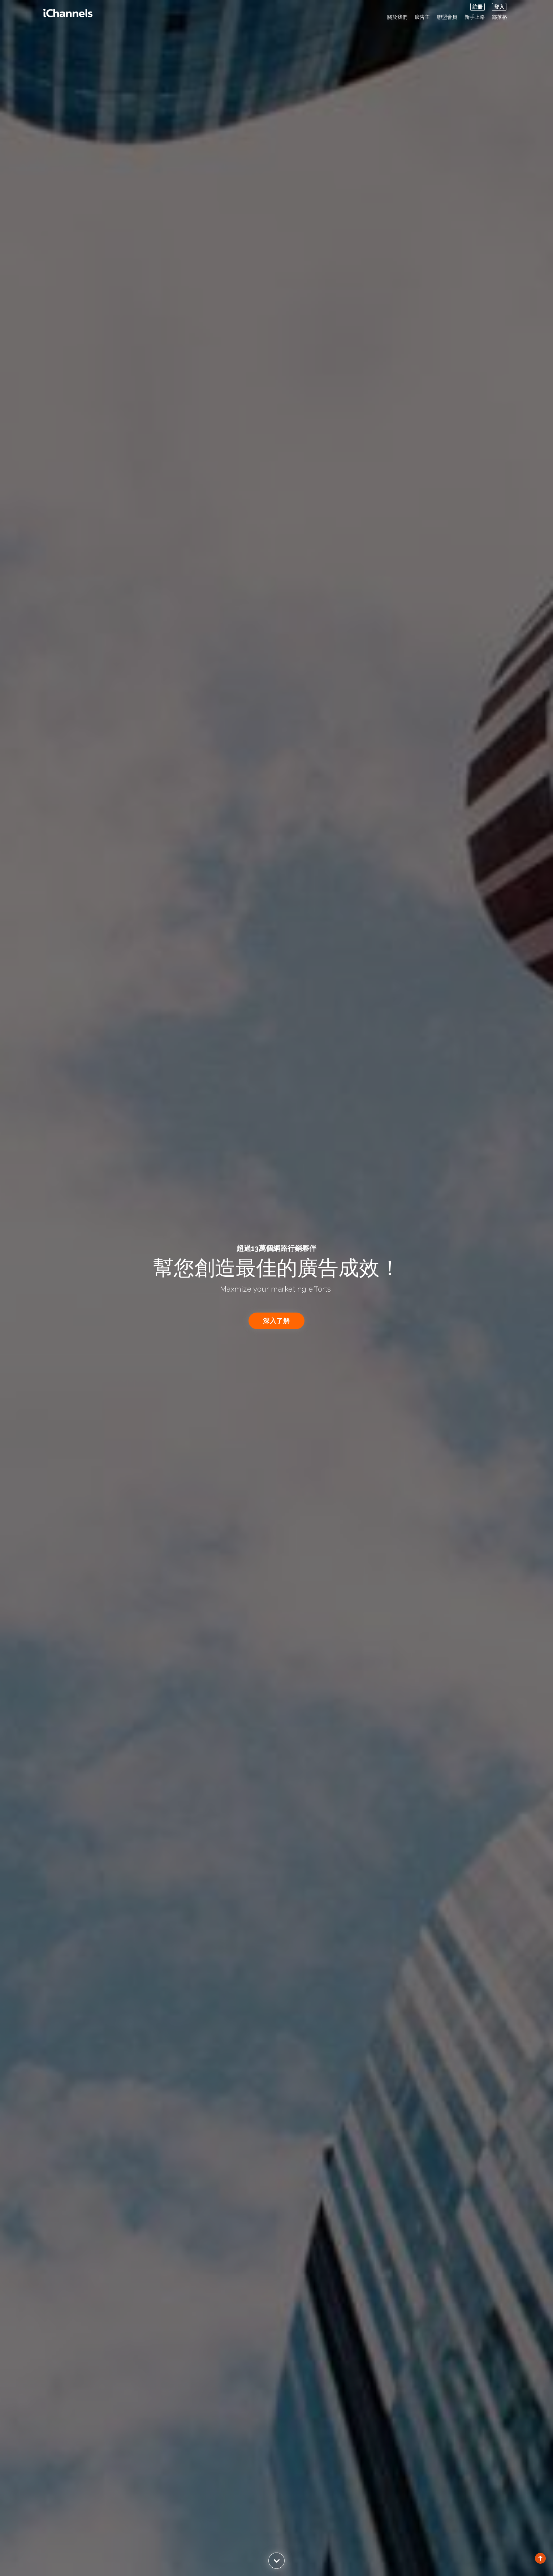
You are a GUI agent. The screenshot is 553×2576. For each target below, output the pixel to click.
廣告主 (422, 17)
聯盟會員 (447, 17)
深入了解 (276, 1320)
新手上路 (475, 17)
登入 (499, 7)
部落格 (499, 17)
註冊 (477, 7)
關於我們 (397, 17)
